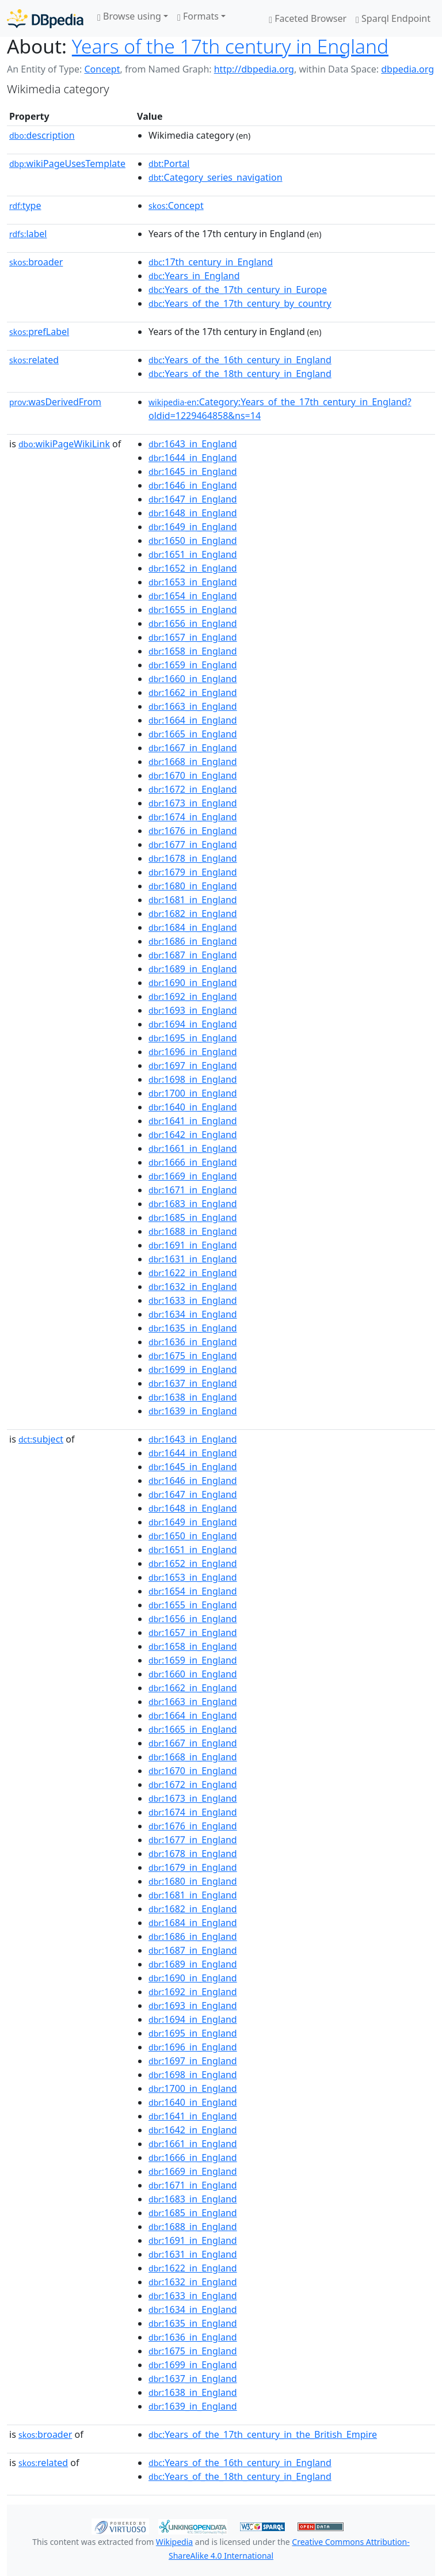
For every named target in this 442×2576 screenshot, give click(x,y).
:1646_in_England (192, 485)
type (25, 205)
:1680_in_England (192, 886)
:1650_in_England (192, 540)
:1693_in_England (192, 1010)
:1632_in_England (192, 1286)
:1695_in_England (192, 1038)
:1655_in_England (192, 609)
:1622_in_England (192, 1272)
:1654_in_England (192, 595)
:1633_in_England (192, 1300)
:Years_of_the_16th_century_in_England (240, 359)
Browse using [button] (129, 16)
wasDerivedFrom (55, 401)
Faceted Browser (307, 18)
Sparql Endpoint (393, 18)
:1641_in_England (192, 1120)
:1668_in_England (192, 761)
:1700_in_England (192, 1093)
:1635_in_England (192, 1328)
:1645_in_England (192, 471)
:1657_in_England (192, 637)
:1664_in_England (192, 720)
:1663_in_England (192, 706)
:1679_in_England (192, 872)
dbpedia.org (407, 69)
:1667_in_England (192, 747)
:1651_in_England (192, 554)
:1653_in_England (192, 582)
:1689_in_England (192, 968)
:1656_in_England (192, 623)
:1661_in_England (192, 1148)
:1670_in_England (192, 775)
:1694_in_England (192, 1024)
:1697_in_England (192, 1065)
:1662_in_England (192, 692)
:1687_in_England (192, 955)
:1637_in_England (192, 1383)
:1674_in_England (192, 817)
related (34, 359)
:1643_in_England (192, 443)
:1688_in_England (192, 1231)
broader (36, 262)
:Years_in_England (193, 275)
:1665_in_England (192, 734)
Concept (102, 69)
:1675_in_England (192, 1355)
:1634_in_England (192, 1314)
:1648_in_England (192, 513)
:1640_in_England (192, 1107)
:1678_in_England (192, 858)
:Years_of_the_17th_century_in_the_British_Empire (262, 2434)
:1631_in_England (192, 1259)
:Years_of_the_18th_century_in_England (240, 373)
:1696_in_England (192, 1051)
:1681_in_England (192, 899)
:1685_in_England (192, 1217)
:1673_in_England (192, 803)
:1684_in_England (192, 927)
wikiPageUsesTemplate (67, 163)
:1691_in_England (192, 1245)
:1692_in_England (192, 996)
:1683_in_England (192, 1203)
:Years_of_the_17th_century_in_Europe (237, 289)
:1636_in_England (192, 1341)
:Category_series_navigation (215, 177)
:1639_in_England (192, 1411)
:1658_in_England (192, 651)
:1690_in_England (192, 982)
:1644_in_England (192, 457)
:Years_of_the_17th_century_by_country (240, 303)
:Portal (168, 163)
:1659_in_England (192, 665)
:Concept (176, 205)
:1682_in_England (192, 913)
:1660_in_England (192, 678)
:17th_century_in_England (210, 262)
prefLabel (39, 331)
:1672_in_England (192, 789)
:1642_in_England (192, 1134)
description (42, 135)
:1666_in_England (192, 1162)
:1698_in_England (192, 1079)
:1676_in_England (192, 830)
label (28, 233)
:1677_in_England (192, 844)
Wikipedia (174, 2541)
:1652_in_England (192, 568)
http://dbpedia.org (254, 69)
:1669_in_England (192, 1176)
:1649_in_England (192, 526)
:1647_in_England (192, 499)
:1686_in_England (192, 941)
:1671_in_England (192, 1190)
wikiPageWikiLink (64, 443)
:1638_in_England (192, 1397)
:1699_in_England (192, 1369)
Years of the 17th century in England (230, 46)
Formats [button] (198, 16)
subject (40, 1439)
